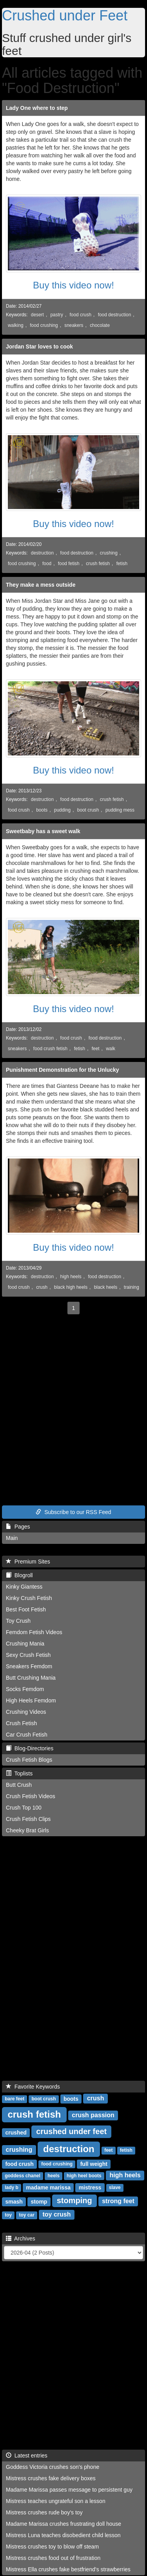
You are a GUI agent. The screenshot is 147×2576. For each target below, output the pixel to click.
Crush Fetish (21, 1723)
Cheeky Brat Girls (27, 1830)
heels (53, 2175)
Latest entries (26, 2455)
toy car (26, 2215)
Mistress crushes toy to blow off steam (52, 2546)
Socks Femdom (25, 1689)
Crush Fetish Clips (28, 1819)
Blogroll (19, 1575)
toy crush (56, 2214)
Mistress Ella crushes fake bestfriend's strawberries (68, 2569)
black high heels (70, 1287)
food (46, 563)
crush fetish (98, 563)
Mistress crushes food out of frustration (53, 2558)
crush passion (93, 2115)
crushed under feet (71, 2131)
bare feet (14, 2099)
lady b (11, 2187)
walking (16, 325)
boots (41, 810)
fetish (121, 563)
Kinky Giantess (24, 1587)
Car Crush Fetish (26, 1734)
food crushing (44, 325)
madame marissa (48, 2187)
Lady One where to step (37, 108)
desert (37, 314)
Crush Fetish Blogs (29, 1760)
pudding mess (119, 810)
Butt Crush (19, 1785)
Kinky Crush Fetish (29, 1598)
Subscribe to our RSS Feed (73, 1512)
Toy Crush (18, 1621)
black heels (106, 1287)
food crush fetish (50, 1048)
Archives (20, 2238)
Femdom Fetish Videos (34, 1632)
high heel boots (84, 2175)
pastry (57, 314)
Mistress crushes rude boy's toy (44, 2512)
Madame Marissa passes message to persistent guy (69, 2490)
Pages (18, 1526)
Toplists (19, 1773)
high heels (71, 1276)
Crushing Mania (25, 1643)
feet (96, 1048)
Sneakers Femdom (29, 1666)
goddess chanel (22, 2175)
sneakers (73, 325)
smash (13, 2201)
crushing (109, 553)
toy (8, 2215)
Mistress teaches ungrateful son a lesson (55, 2501)
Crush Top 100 (24, 1807)
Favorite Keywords (33, 2086)
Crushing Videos (26, 1712)
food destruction (114, 314)
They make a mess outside (40, 585)
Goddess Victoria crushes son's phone (52, 2467)
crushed (15, 2132)
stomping (74, 2200)
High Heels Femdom (31, 1700)
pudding (62, 810)
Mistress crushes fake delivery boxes (51, 2478)
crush (41, 1287)
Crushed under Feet (64, 15)
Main (12, 1538)
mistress (90, 2187)
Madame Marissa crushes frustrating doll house (63, 2524)
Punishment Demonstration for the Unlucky (62, 1070)
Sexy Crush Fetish (28, 1655)
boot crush (88, 810)
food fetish (69, 563)
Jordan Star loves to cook (39, 346)
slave (115, 2187)
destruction (42, 553)
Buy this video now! (73, 285)
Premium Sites (28, 1561)
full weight (93, 2163)
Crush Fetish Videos (30, 1796)
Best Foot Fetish (26, 1609)
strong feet (118, 2201)
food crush (81, 314)
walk (110, 1048)
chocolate (100, 325)
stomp (39, 2201)
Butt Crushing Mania (31, 1678)
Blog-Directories (29, 1748)
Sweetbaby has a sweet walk (43, 831)
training (131, 1287)
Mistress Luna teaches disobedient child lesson (63, 2535)
